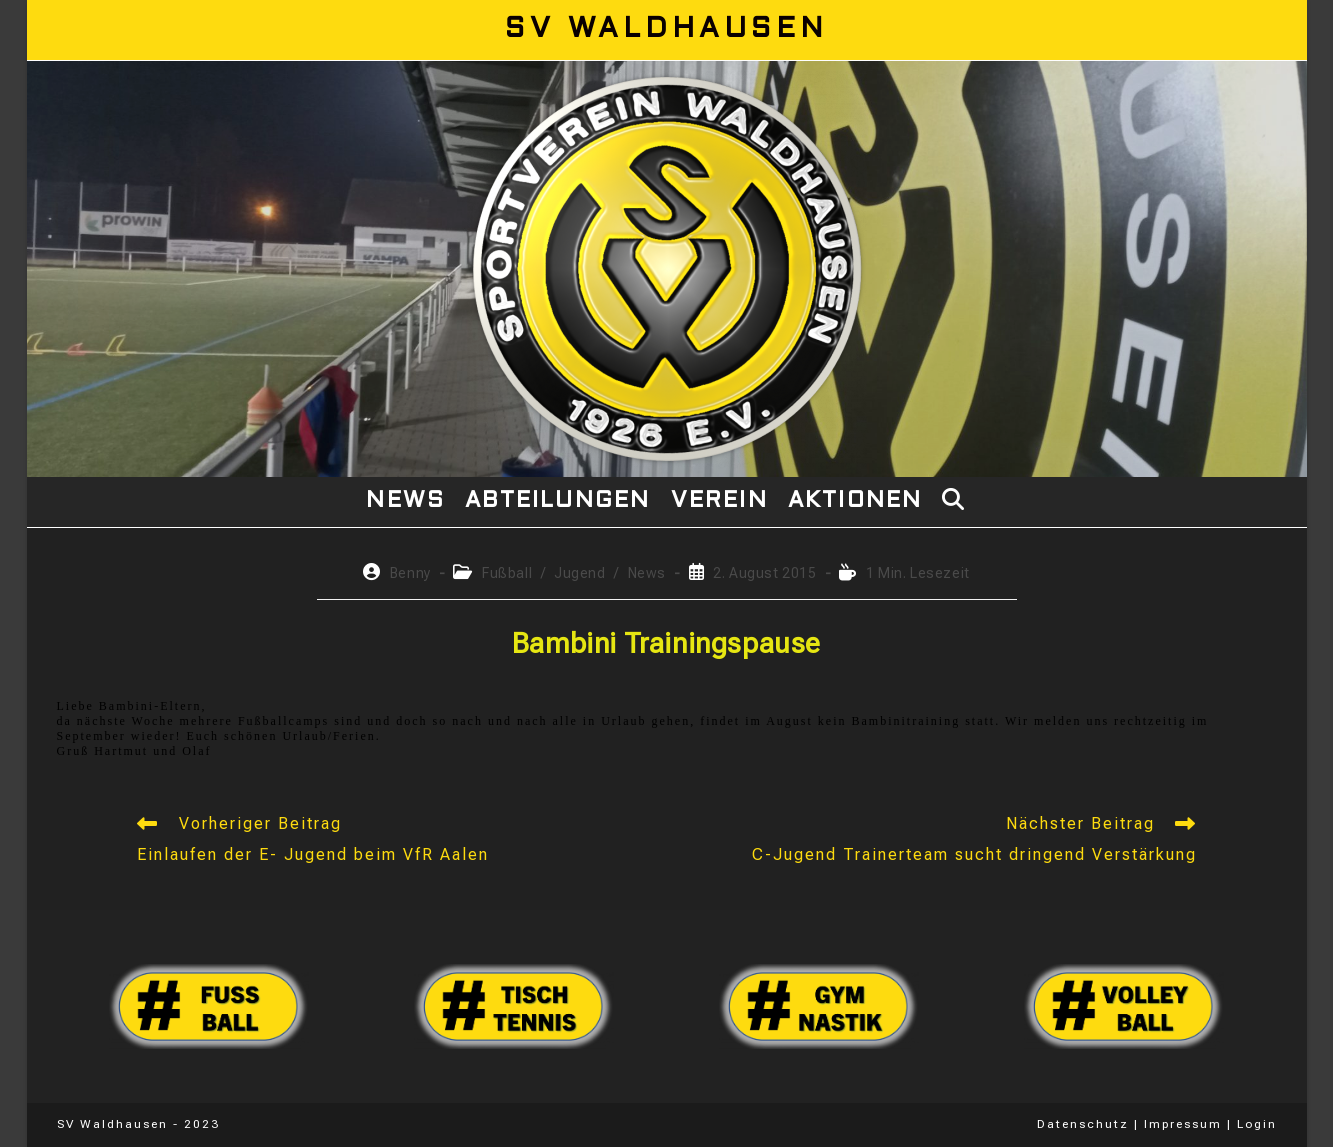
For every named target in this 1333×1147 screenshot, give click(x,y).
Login (1257, 1124)
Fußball (507, 573)
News (647, 573)
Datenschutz (1083, 1124)
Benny (410, 573)
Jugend (580, 573)
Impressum (1183, 1124)
